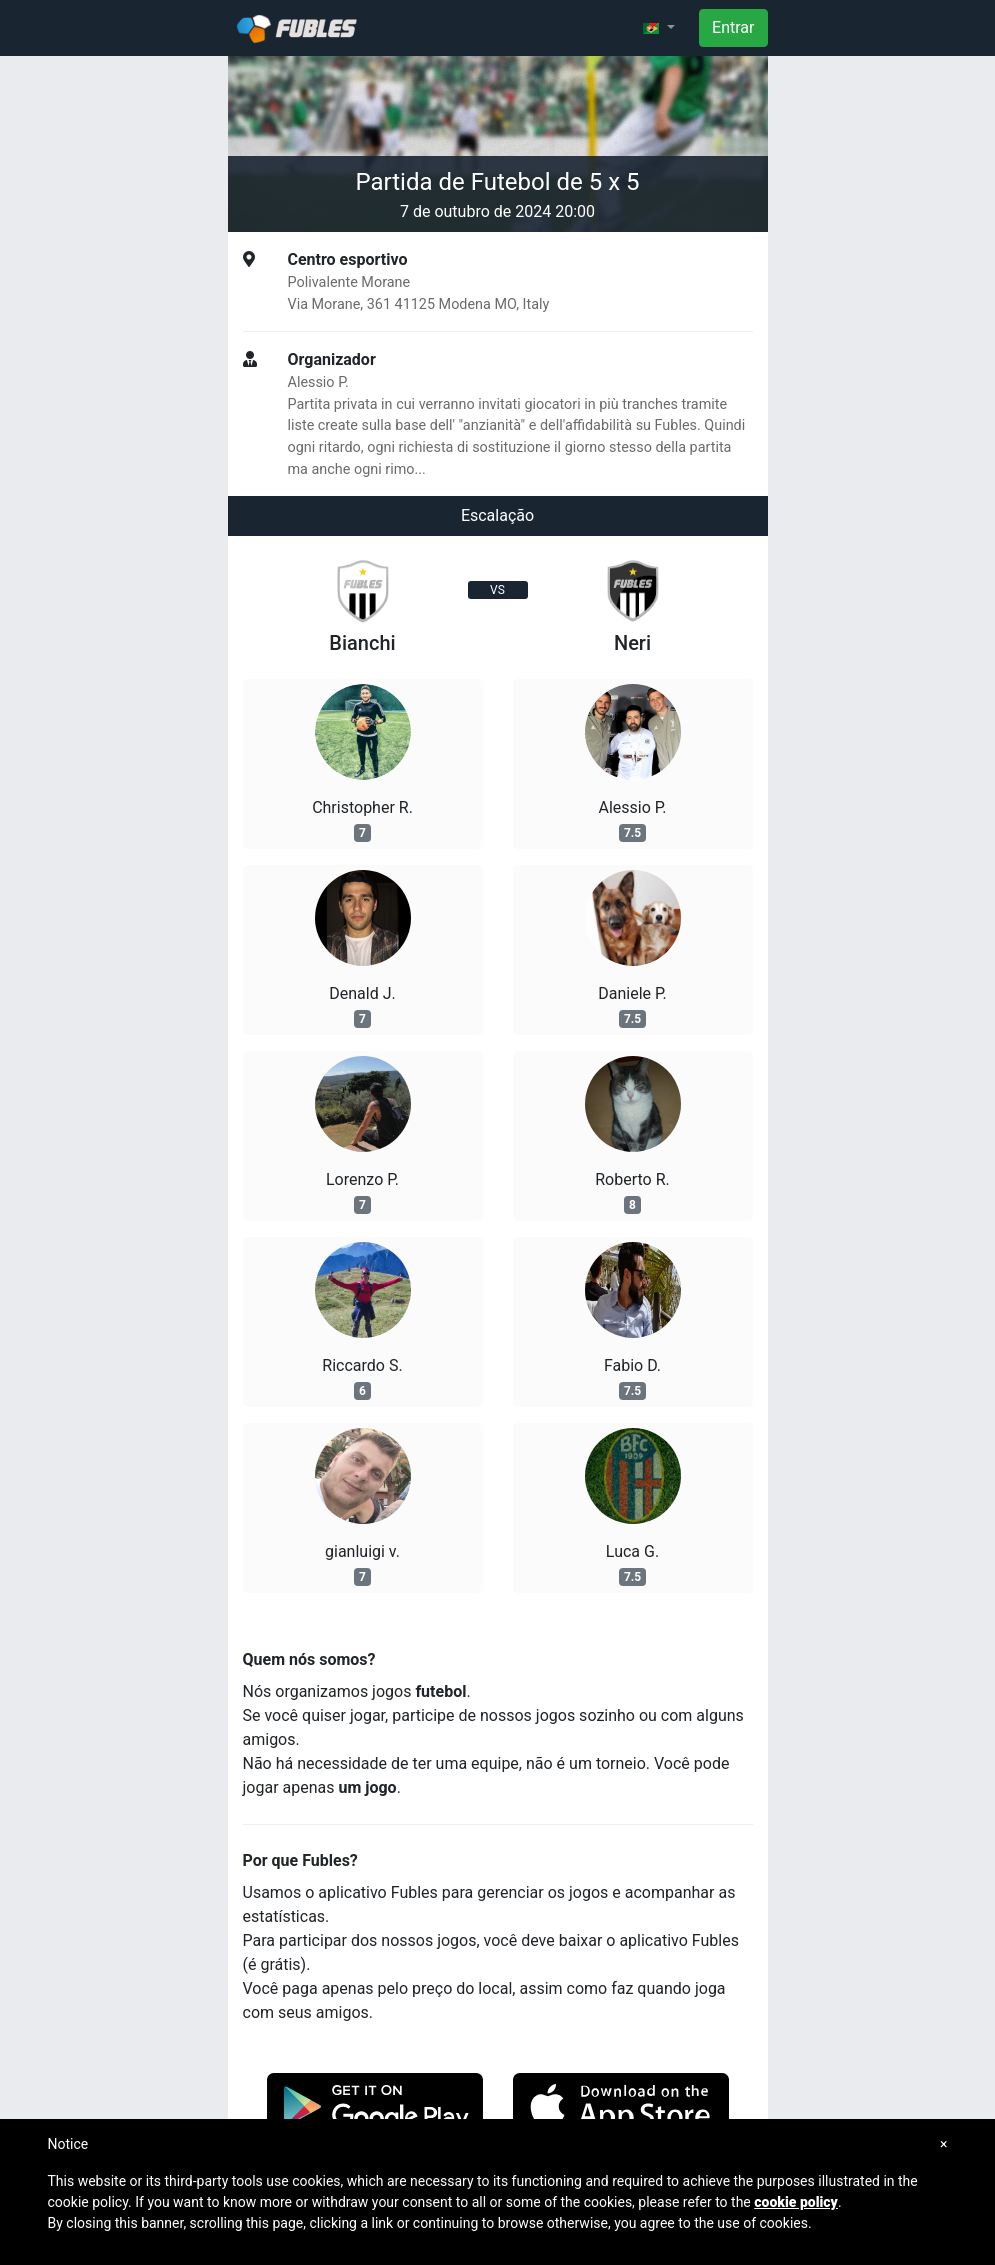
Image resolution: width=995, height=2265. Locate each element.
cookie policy (796, 2202)
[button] (659, 28)
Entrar (733, 27)
